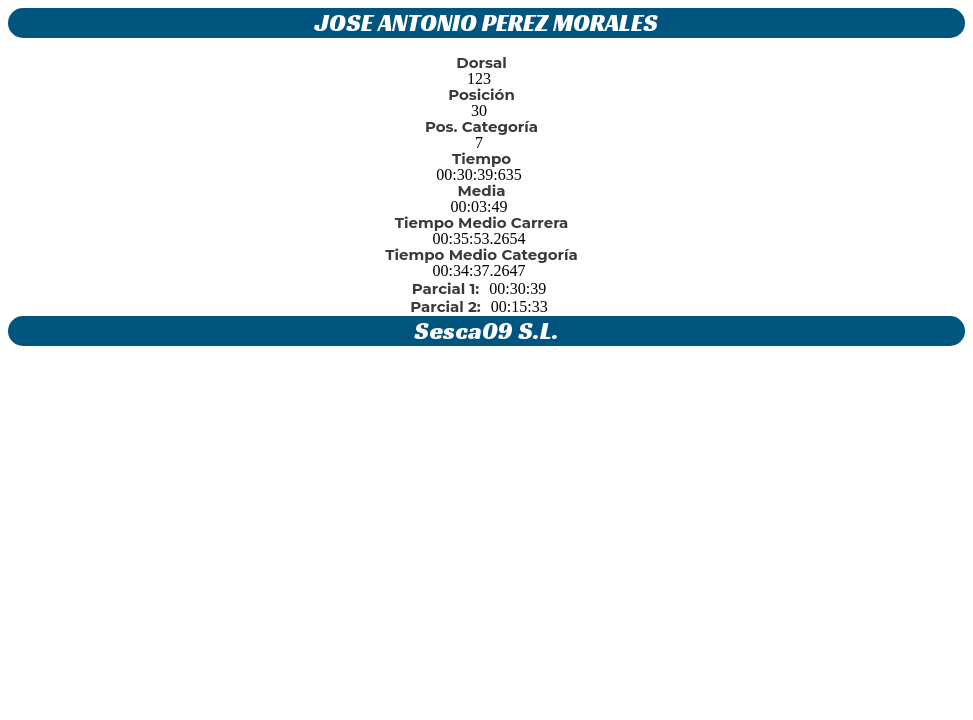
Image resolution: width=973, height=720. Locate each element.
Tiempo (481, 158)
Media (482, 190)
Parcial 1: (446, 288)
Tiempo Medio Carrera (482, 222)
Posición (481, 94)
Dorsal (481, 62)
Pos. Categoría (481, 126)
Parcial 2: (445, 306)
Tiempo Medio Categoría (481, 254)
